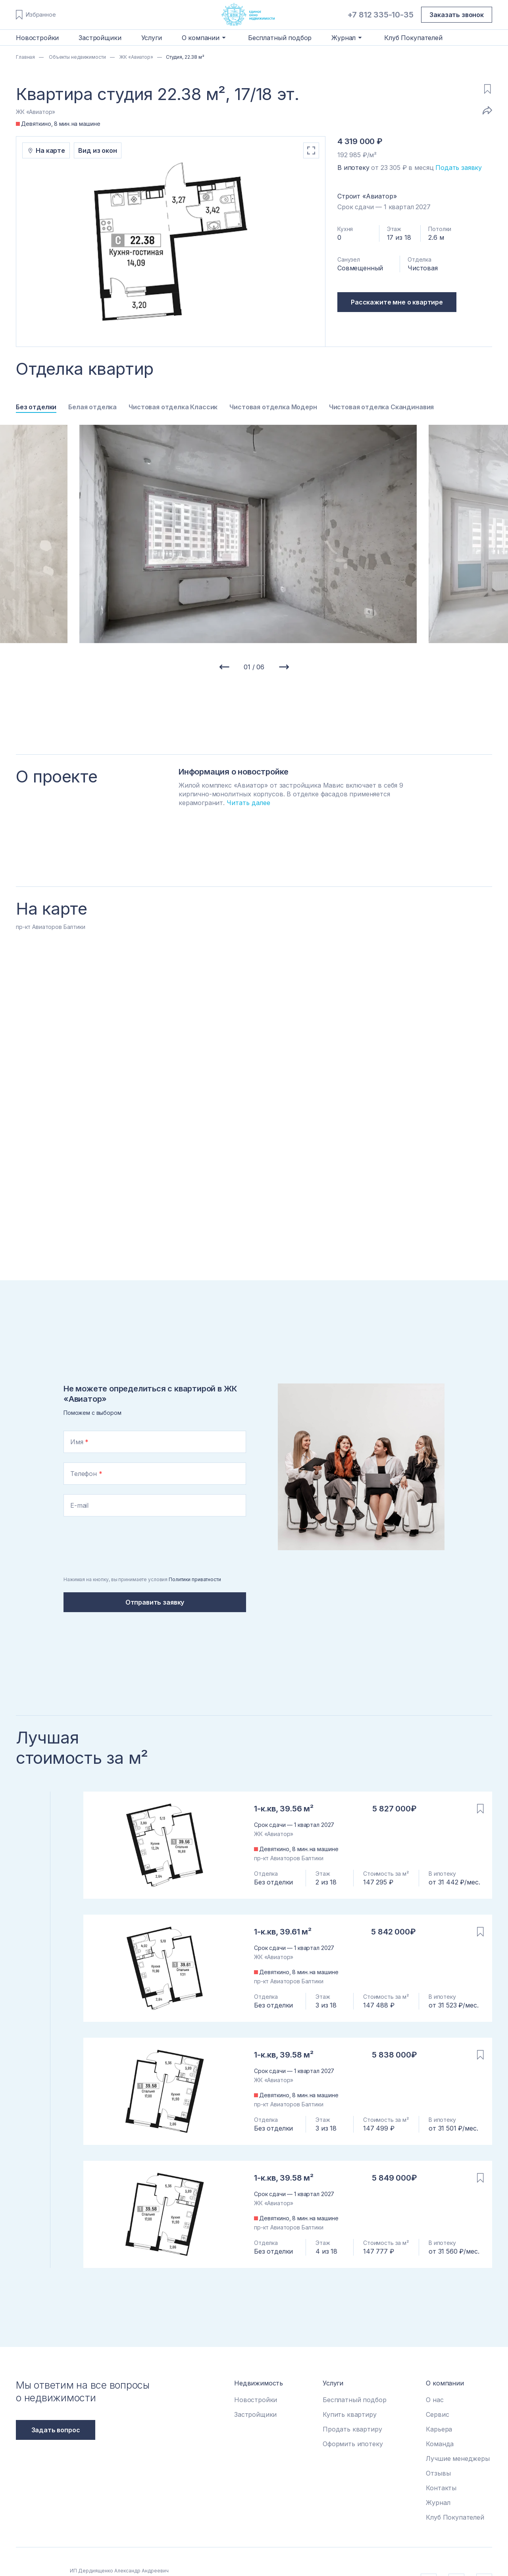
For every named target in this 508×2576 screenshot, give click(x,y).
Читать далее (248, 803)
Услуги (151, 38)
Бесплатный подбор (280, 38)
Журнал (438, 2503)
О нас (434, 2400)
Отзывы (438, 2473)
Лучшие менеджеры (457, 2458)
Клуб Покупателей (413, 38)
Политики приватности (195, 1579)
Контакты (441, 2488)
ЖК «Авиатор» (135, 57)
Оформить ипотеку (353, 2444)
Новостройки (37, 38)
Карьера (439, 2429)
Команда (440, 2444)
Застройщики (100, 38)
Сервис (437, 2414)
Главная (25, 57)
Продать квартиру (352, 2429)
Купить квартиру (350, 2414)
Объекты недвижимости (77, 57)
